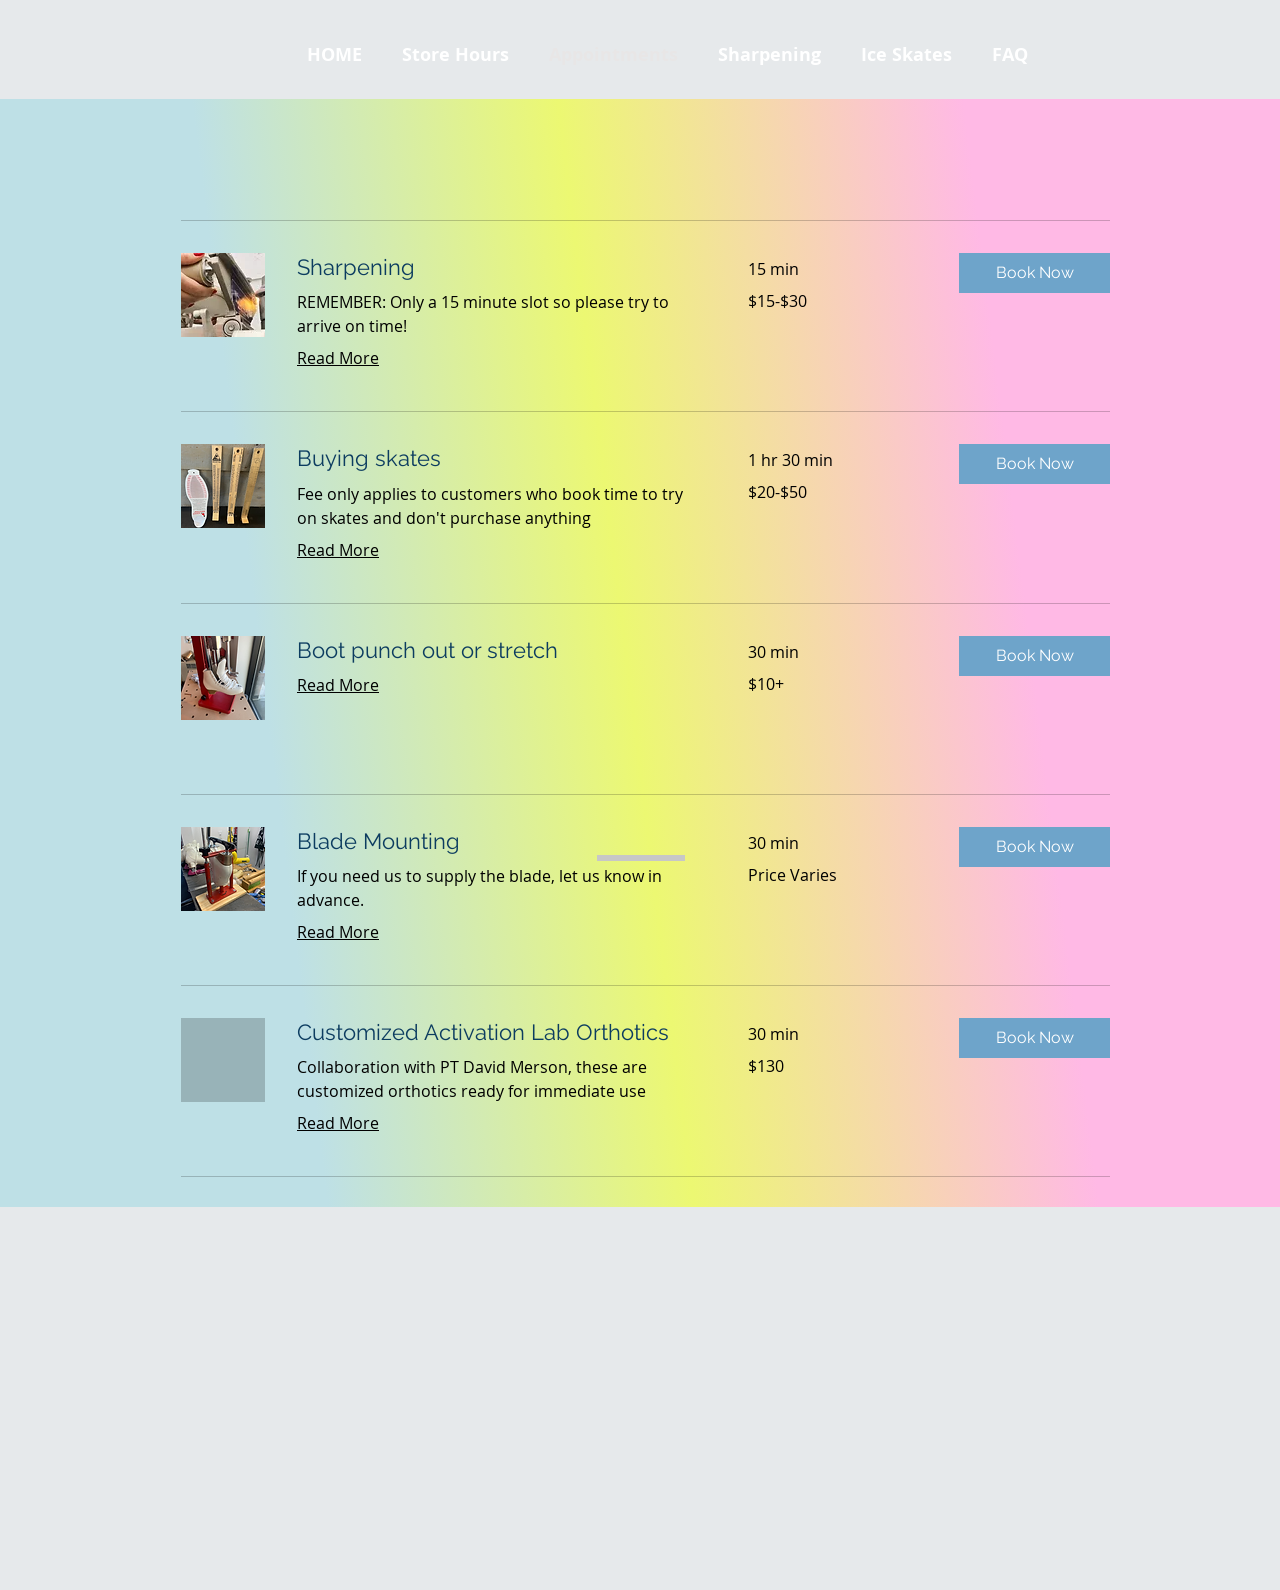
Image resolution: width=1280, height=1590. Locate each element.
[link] (498, 267)
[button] (906, 55)
